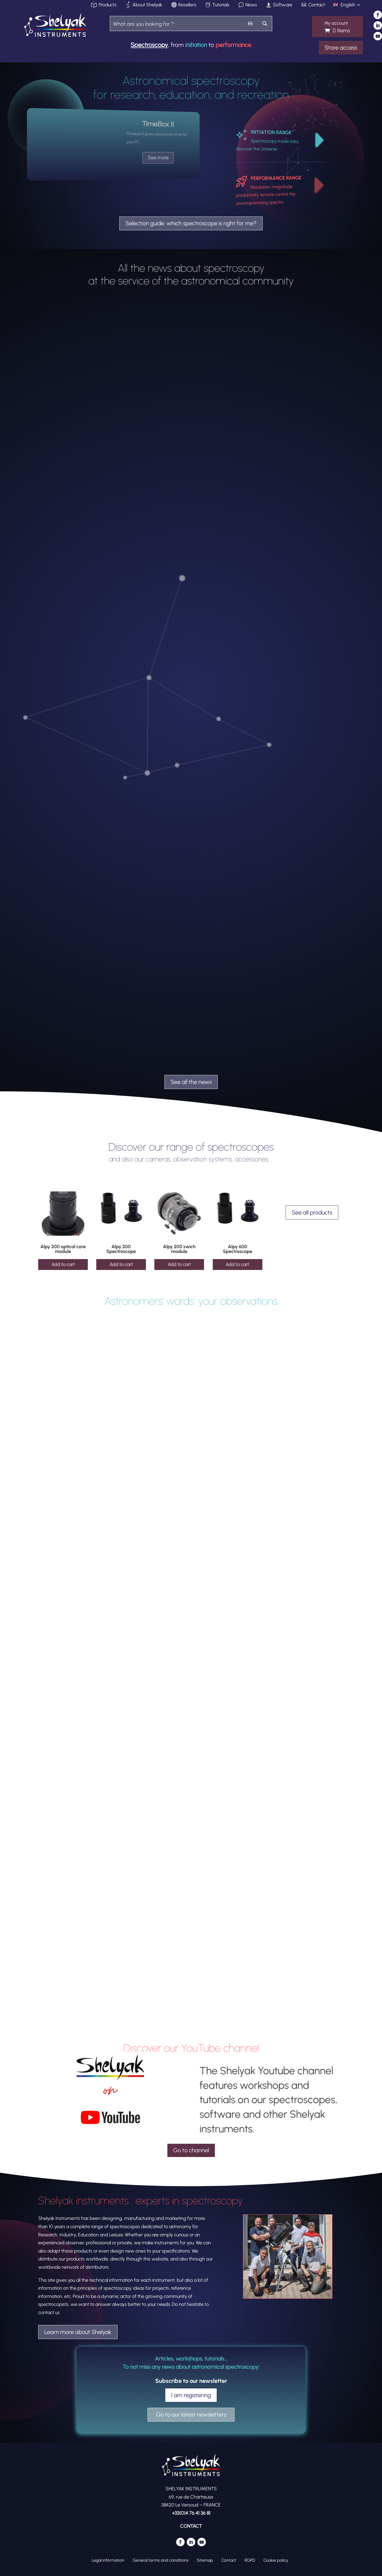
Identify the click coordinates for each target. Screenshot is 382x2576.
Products (107, 5)
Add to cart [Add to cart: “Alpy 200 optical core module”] (63, 1264)
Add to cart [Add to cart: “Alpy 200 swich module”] (179, 1264)
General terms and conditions (161, 2560)
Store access (341, 47)
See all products (312, 1212)
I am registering (191, 2395)
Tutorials (220, 5)
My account (336, 23)
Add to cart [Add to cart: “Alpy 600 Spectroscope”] (237, 1264)
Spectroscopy (149, 45)
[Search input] (176, 23)
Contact (316, 5)
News (251, 5)
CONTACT (191, 2526)
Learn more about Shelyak (77, 2332)
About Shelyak (147, 5)
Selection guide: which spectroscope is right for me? (191, 223)
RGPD (250, 2560)
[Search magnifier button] (264, 23)
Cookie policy (275, 2560)
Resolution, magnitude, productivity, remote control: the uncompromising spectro (265, 195)
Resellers (187, 5)
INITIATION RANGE (271, 132)
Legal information (108, 2560)
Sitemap (205, 2560)
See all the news (191, 1082)
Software (282, 5)
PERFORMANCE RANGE (276, 178)
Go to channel (191, 2150)
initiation (196, 45)
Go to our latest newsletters (191, 2414)
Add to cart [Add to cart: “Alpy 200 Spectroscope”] (121, 1264)
